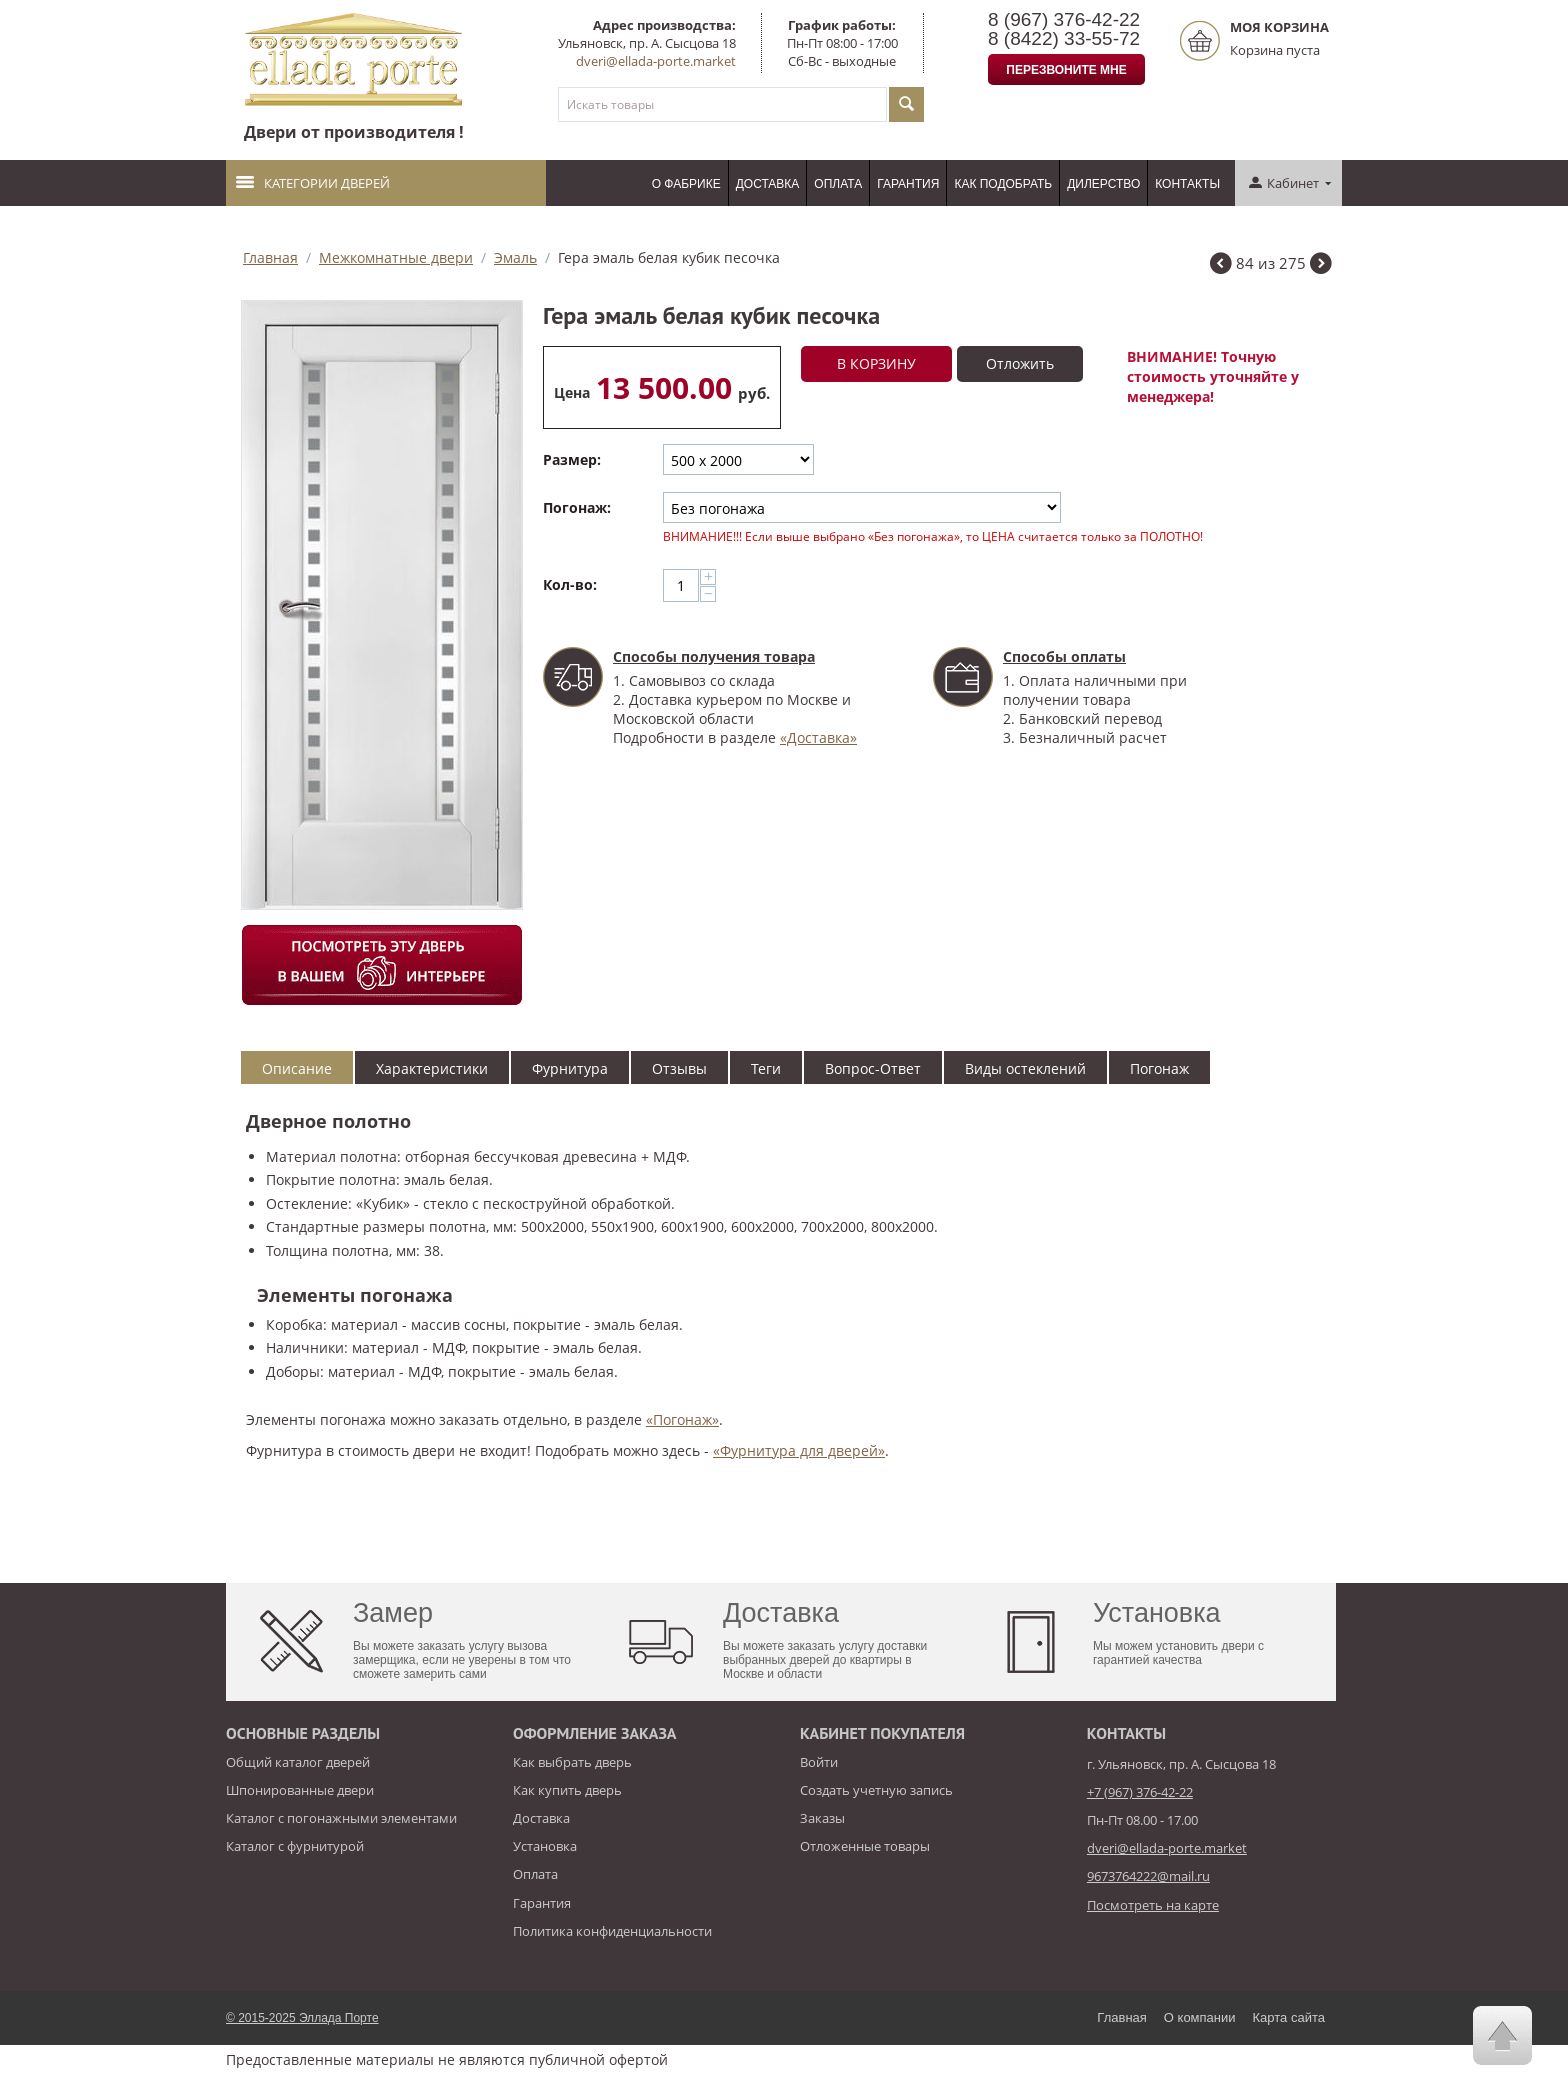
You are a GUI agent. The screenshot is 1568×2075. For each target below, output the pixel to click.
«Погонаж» (682, 1419)
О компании (1200, 2017)
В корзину (876, 363)
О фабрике (686, 184)
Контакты (1187, 184)
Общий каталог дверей (298, 1762)
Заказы (822, 1818)
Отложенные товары (865, 1846)
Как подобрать (1003, 184)
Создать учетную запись (876, 1790)
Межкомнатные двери (396, 257)
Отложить (1020, 363)
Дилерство (1103, 184)
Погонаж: (577, 507)
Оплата (838, 184)
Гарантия (908, 184)
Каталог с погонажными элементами (341, 1818)
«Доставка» (818, 737)
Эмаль (515, 257)
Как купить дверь (567, 1790)
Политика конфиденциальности (612, 1931)
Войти (819, 1762)
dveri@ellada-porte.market (656, 61)
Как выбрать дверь (572, 1762)
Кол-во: (570, 584)
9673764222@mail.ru (1148, 1876)
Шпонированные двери (300, 1790)
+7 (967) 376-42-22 (1140, 1792)
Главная (270, 257)
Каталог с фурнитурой (295, 1846)
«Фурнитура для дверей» (799, 1450)
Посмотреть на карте (1153, 1905)
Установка (545, 1846)
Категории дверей (313, 183)
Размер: (572, 459)
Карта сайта (1289, 2017)
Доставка (768, 184)
